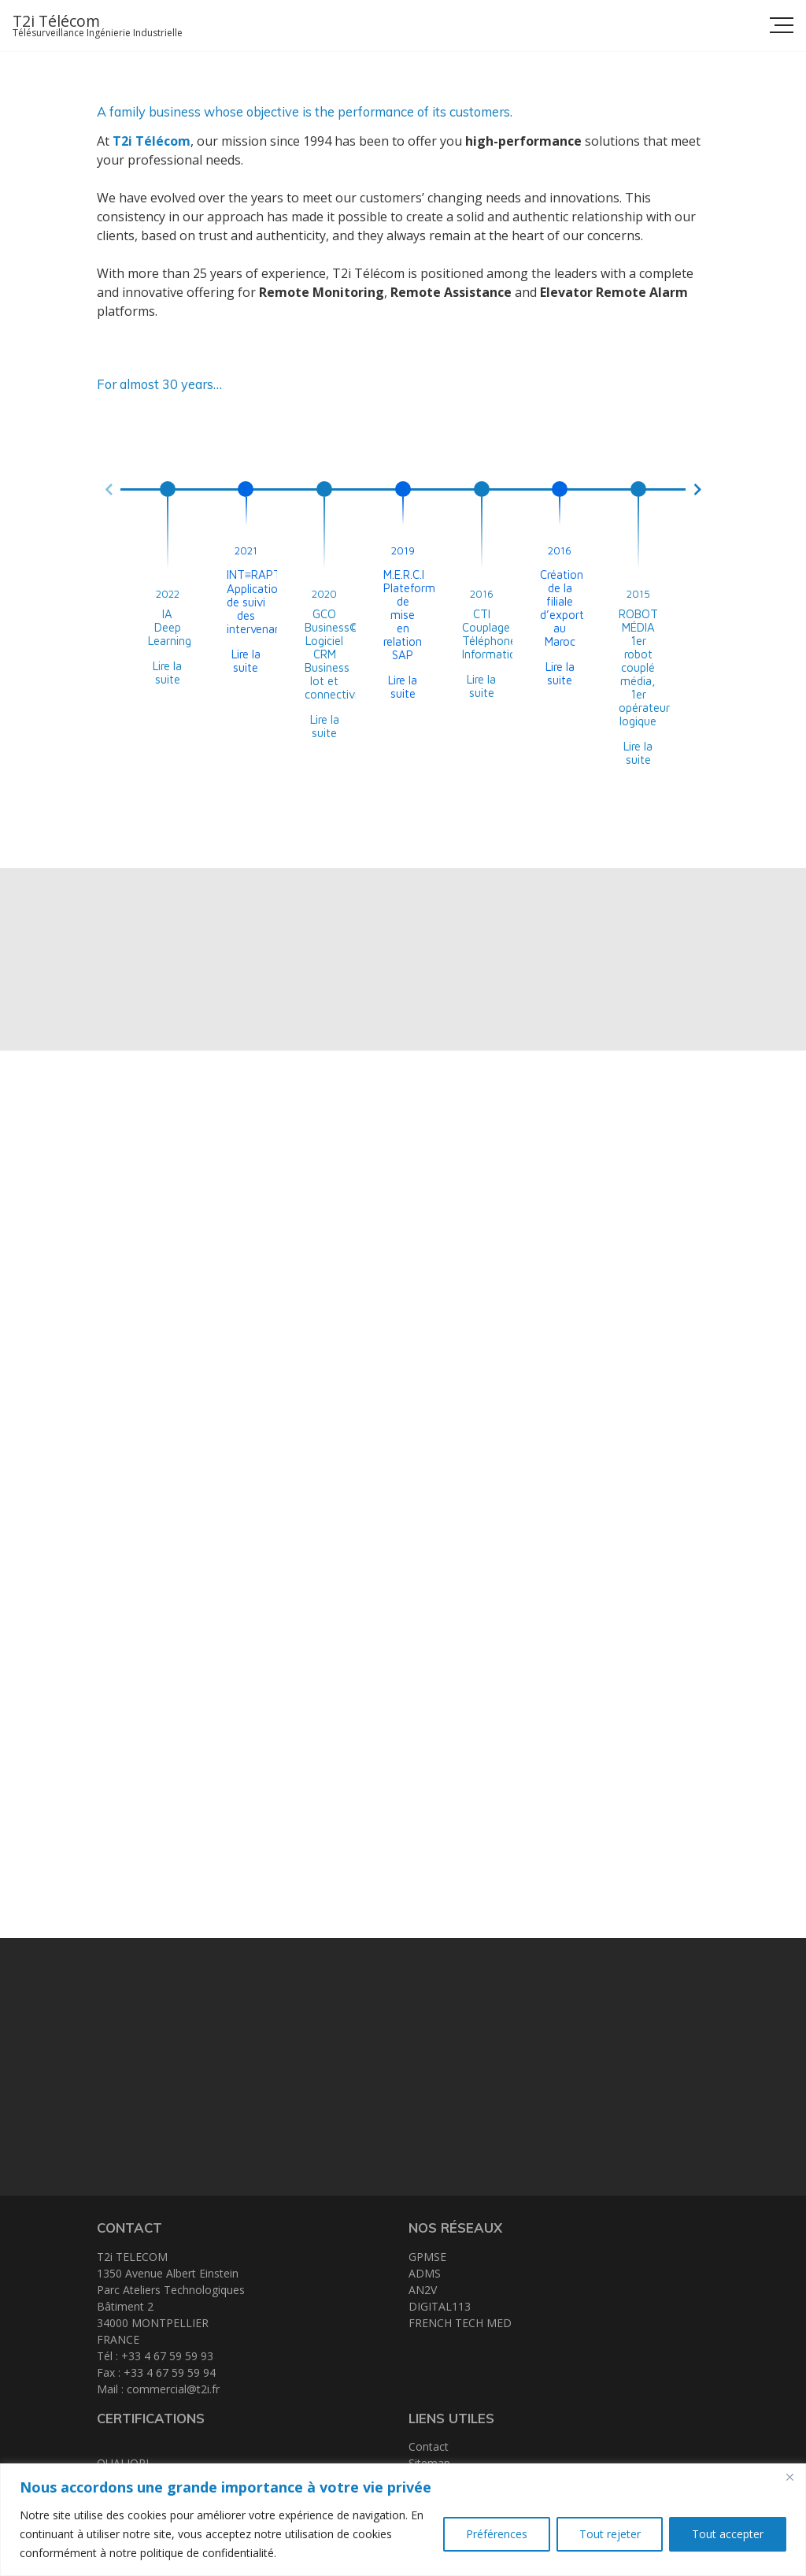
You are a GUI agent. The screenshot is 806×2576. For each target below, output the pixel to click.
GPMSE (427, 2256)
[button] (108, 489)
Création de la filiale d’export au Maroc (562, 608)
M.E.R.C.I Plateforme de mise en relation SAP (412, 615)
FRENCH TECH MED (460, 2322)
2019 (403, 550)
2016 (482, 593)
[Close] (789, 2476)
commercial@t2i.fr (173, 2388)
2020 (324, 593)
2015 (638, 593)
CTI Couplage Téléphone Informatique (495, 634)
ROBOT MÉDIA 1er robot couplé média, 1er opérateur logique (644, 667)
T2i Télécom (56, 21)
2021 (246, 550)
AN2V (423, 2289)
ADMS (425, 2273)
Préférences (496, 2533)
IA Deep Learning (169, 627)
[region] (403, 2519)
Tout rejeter (609, 2533)
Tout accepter (727, 2533)
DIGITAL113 (440, 2306)
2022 (167, 593)
